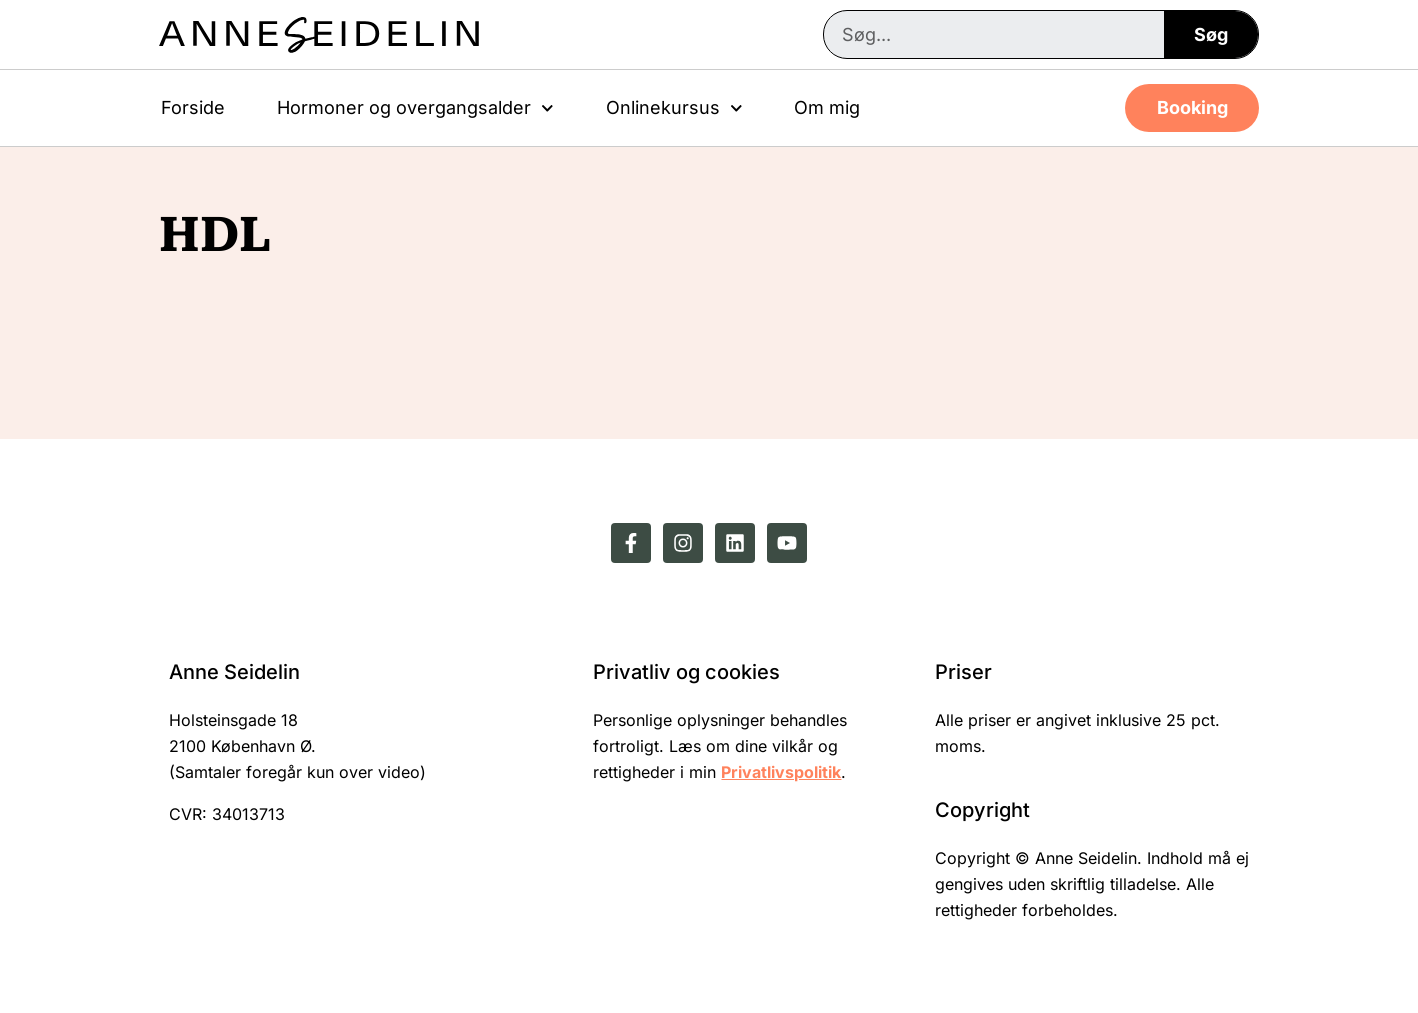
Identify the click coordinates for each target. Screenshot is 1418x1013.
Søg (1211, 34)
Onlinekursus (674, 108)
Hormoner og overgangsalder (415, 108)
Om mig (827, 107)
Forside (193, 107)
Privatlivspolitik (781, 772)
